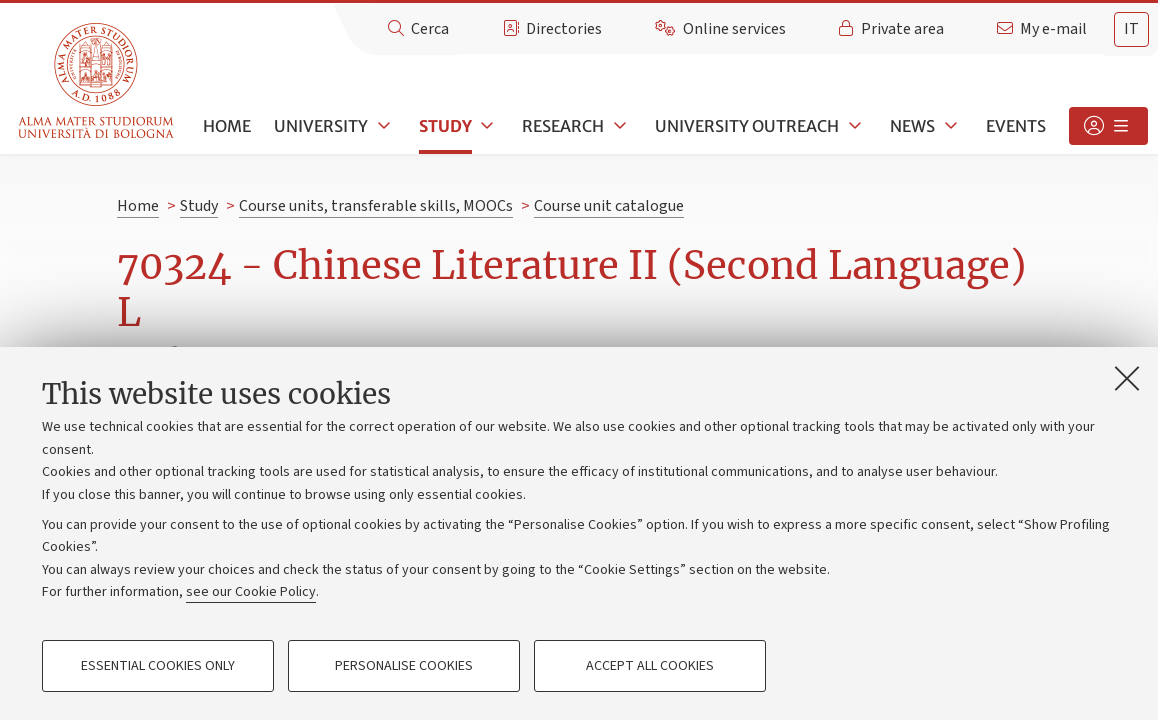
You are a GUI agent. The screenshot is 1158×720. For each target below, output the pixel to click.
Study (445, 126)
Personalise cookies (404, 666)
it (1131, 29)
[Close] (1127, 378)
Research (563, 126)
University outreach (747, 126)
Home (227, 126)
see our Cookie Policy (251, 592)
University (321, 126)
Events (1016, 126)
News (912, 126)
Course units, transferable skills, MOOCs (376, 206)
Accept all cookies (650, 666)
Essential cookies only (158, 666)
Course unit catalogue (609, 206)
